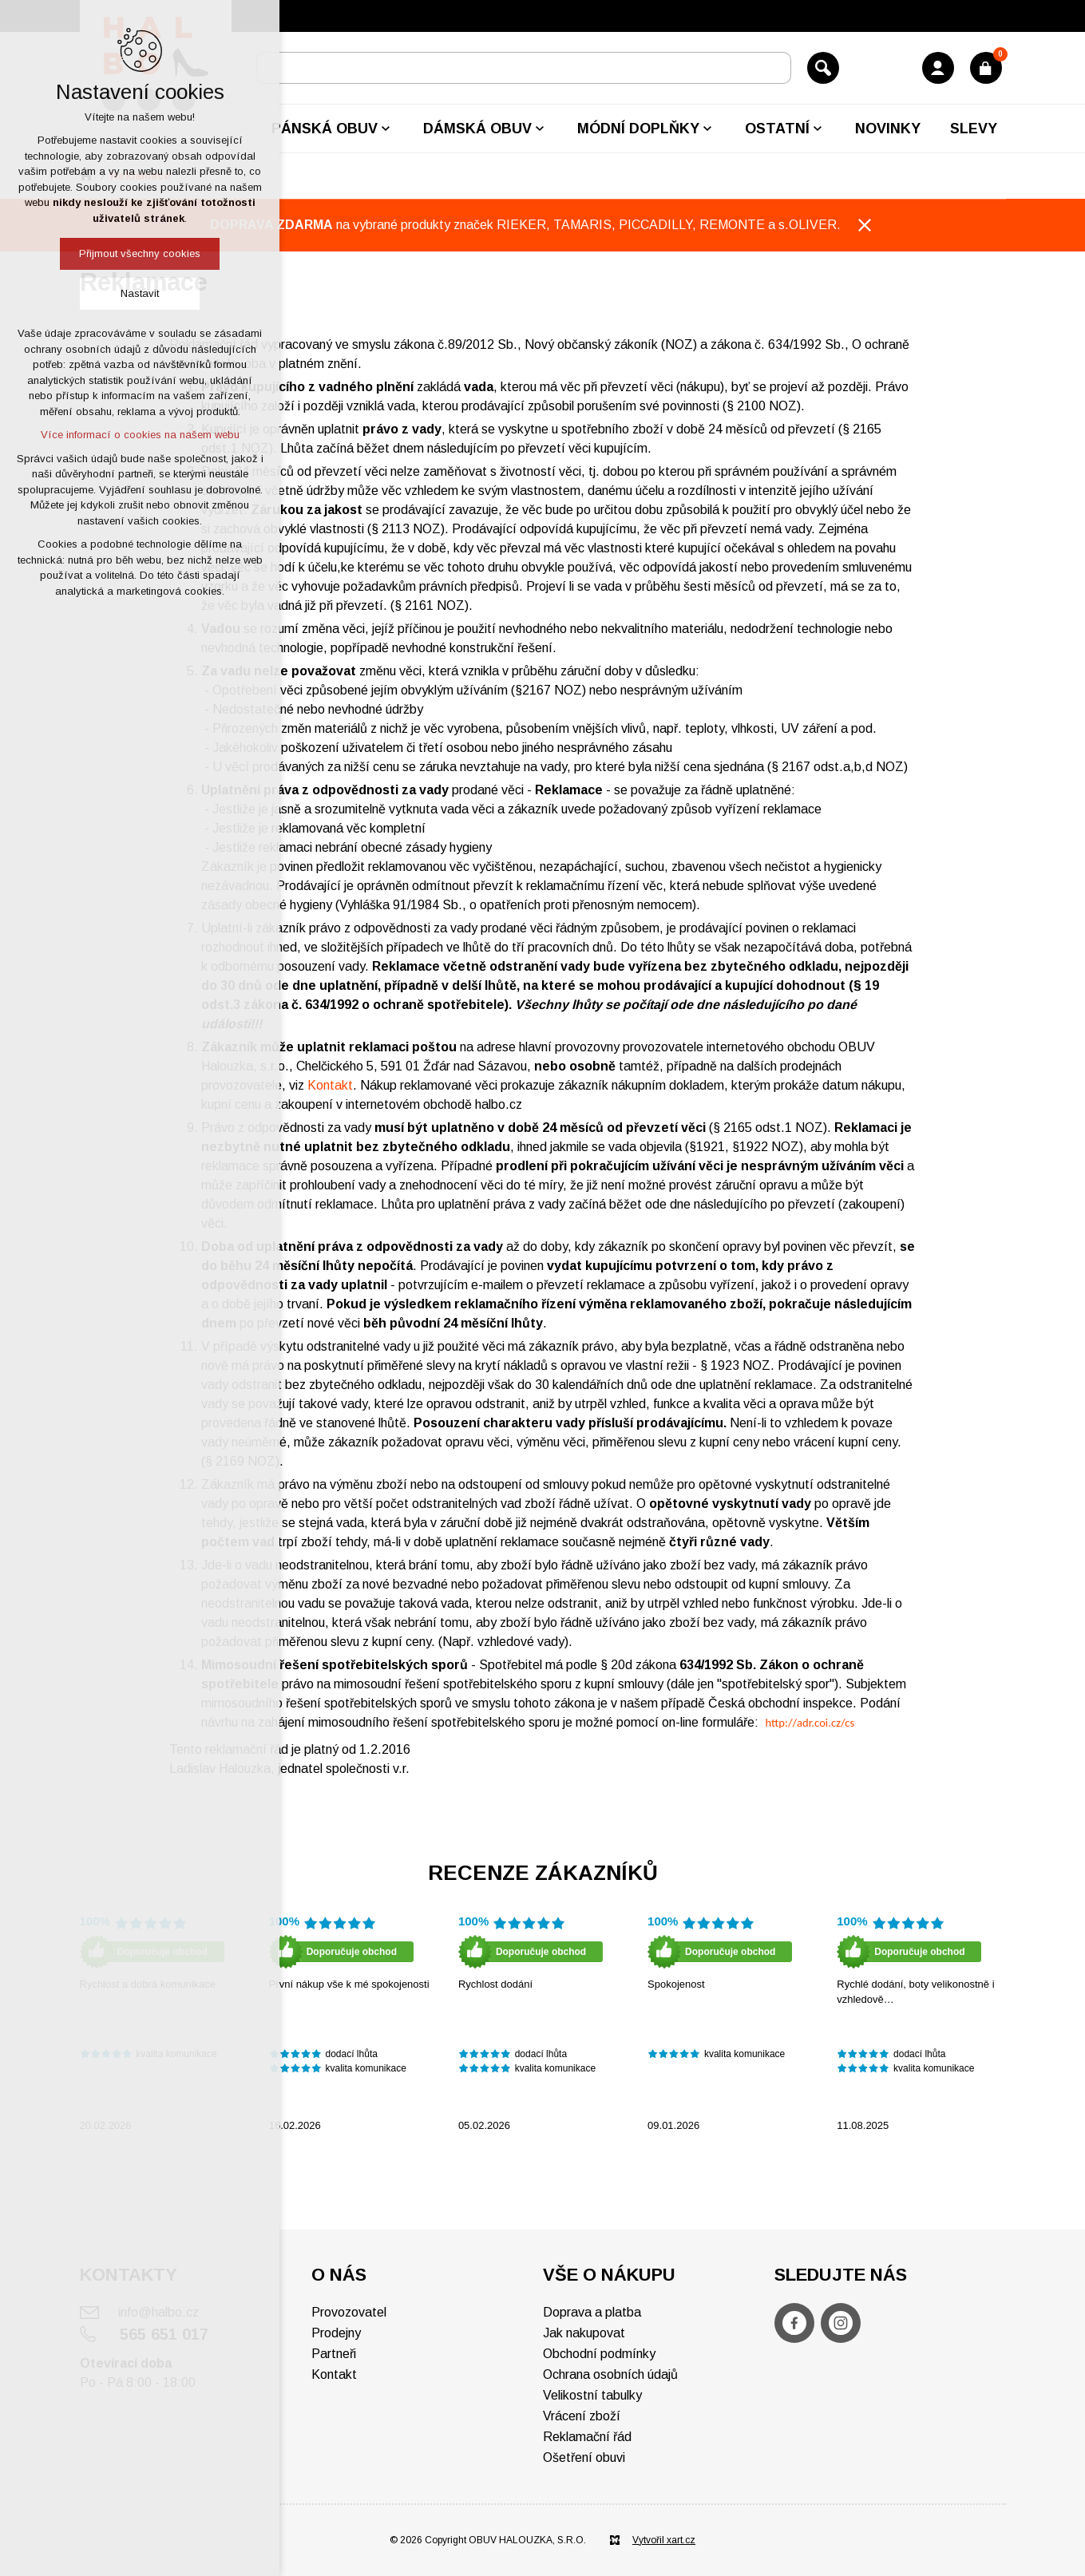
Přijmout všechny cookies (139, 253)
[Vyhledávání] (823, 68)
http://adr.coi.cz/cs (809, 1722)
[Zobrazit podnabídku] (386, 128)
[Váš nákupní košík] (986, 68)
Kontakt (330, 1085)
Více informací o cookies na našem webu (140, 435)
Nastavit (140, 293)
